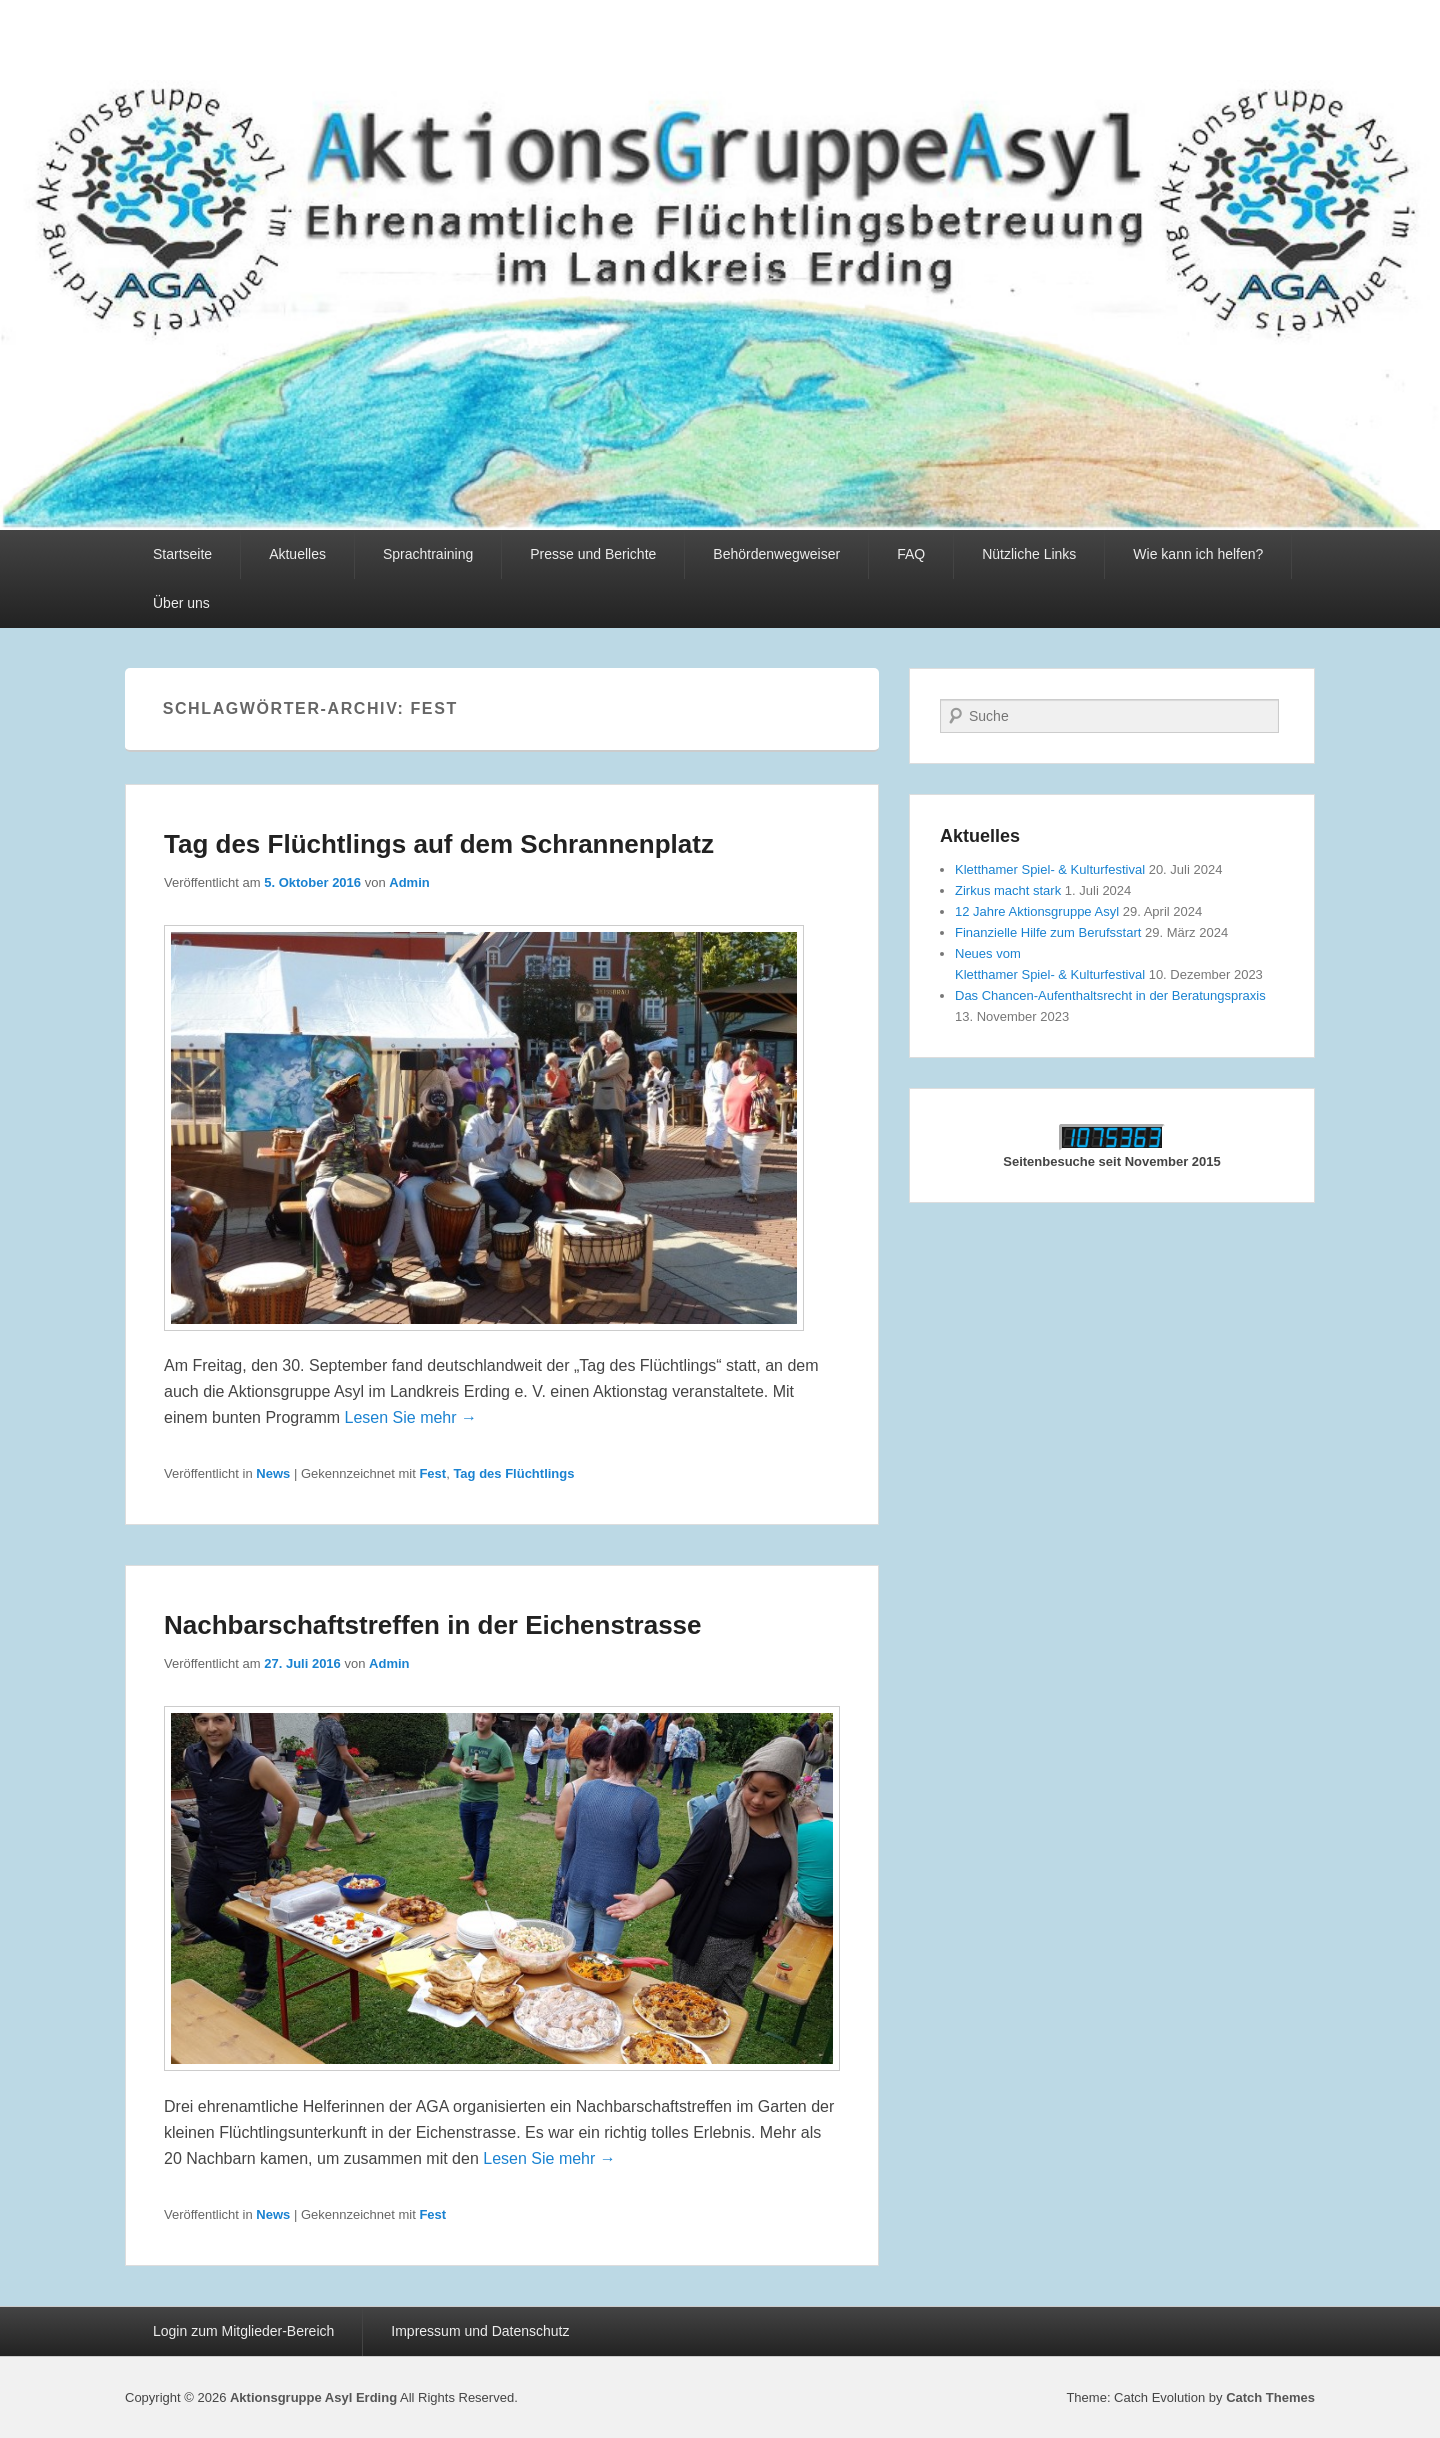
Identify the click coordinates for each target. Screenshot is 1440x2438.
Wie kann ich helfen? (1198, 554)
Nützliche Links (1029, 554)
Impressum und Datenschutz (480, 2331)
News (273, 1473)
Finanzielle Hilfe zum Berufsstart (1048, 932)
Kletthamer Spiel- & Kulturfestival (1050, 869)
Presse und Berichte (593, 554)
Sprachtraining (428, 554)
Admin (409, 882)
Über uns (181, 603)
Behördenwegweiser (776, 554)
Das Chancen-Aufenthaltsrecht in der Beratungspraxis (1110, 995)
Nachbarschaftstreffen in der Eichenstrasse (433, 1625)
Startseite (182, 554)
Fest (432, 1473)
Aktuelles (297, 554)
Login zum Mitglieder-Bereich (243, 2331)
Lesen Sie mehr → (411, 1417)
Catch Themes (1270, 2397)
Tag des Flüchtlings (513, 1473)
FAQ (911, 554)
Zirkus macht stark (1008, 890)
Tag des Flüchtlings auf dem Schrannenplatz (439, 844)
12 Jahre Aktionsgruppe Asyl (1037, 911)
